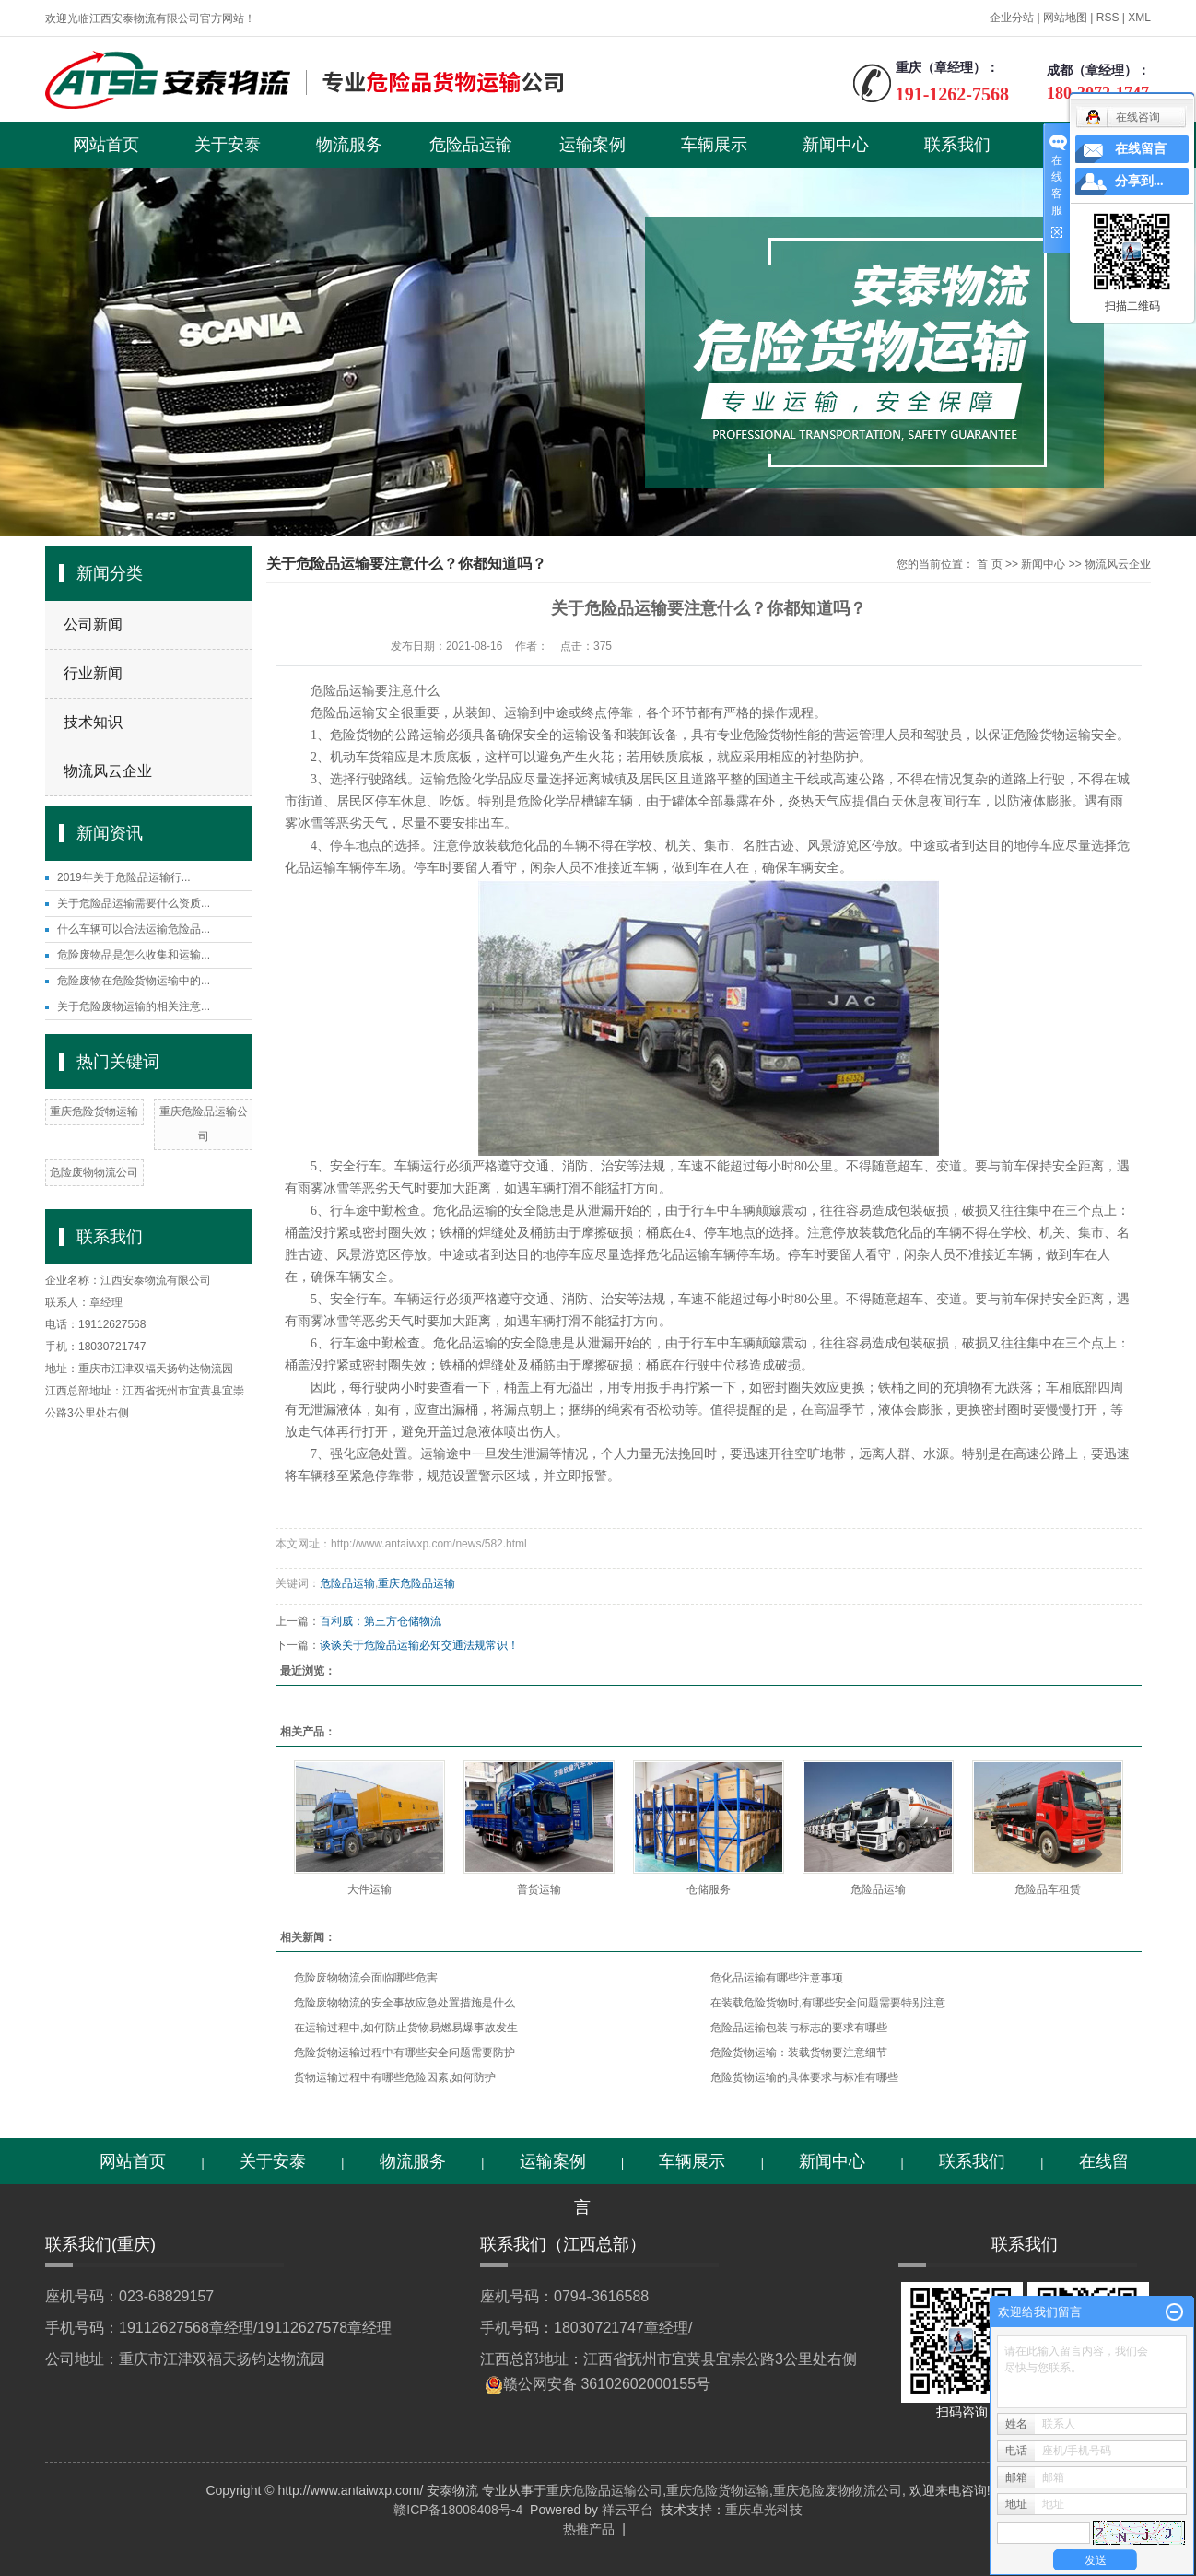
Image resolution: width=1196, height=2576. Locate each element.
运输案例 (592, 144)
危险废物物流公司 (94, 1172)
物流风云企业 (108, 771)
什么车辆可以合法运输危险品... (133, 929)
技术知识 (93, 722)
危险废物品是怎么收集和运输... (133, 954)
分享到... (1139, 181)
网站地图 (1065, 17)
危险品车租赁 (1047, 1889)
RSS (1108, 17)
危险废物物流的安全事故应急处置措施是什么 (404, 2002)
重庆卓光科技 (764, 2509)
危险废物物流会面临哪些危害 (366, 1977)
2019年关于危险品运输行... (124, 877)
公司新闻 (93, 624)
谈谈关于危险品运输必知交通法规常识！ (419, 1645)
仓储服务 (708, 1889)
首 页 (989, 564)
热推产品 (589, 2529)
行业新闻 (93, 673)
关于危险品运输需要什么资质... (133, 903)
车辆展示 (714, 144)
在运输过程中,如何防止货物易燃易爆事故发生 (406, 2027)
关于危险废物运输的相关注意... (133, 1006)
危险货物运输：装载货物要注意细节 (798, 2052)
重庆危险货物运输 (94, 1111)
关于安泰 (227, 144)
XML (1139, 17)
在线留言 (1141, 149)
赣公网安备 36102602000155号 (606, 2384)
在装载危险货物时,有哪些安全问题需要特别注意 (827, 2002)
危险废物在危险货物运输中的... (133, 980)
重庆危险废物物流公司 (837, 2490)
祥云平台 (627, 2509)
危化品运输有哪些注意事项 (776, 1977)
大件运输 (369, 1889)
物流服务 (349, 144)
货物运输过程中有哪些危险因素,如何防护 (395, 2077)
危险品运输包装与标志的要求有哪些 (798, 2027)
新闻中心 (836, 144)
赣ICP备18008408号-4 (457, 2509)
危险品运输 (470, 144)
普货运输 (539, 1889)
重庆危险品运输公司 (604, 2490)
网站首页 (106, 144)
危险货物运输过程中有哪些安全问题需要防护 (404, 2052)
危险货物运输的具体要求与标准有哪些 (804, 2077)
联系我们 (957, 144)
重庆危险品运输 (416, 1583)
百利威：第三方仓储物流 (380, 1621)
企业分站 (1012, 17)
